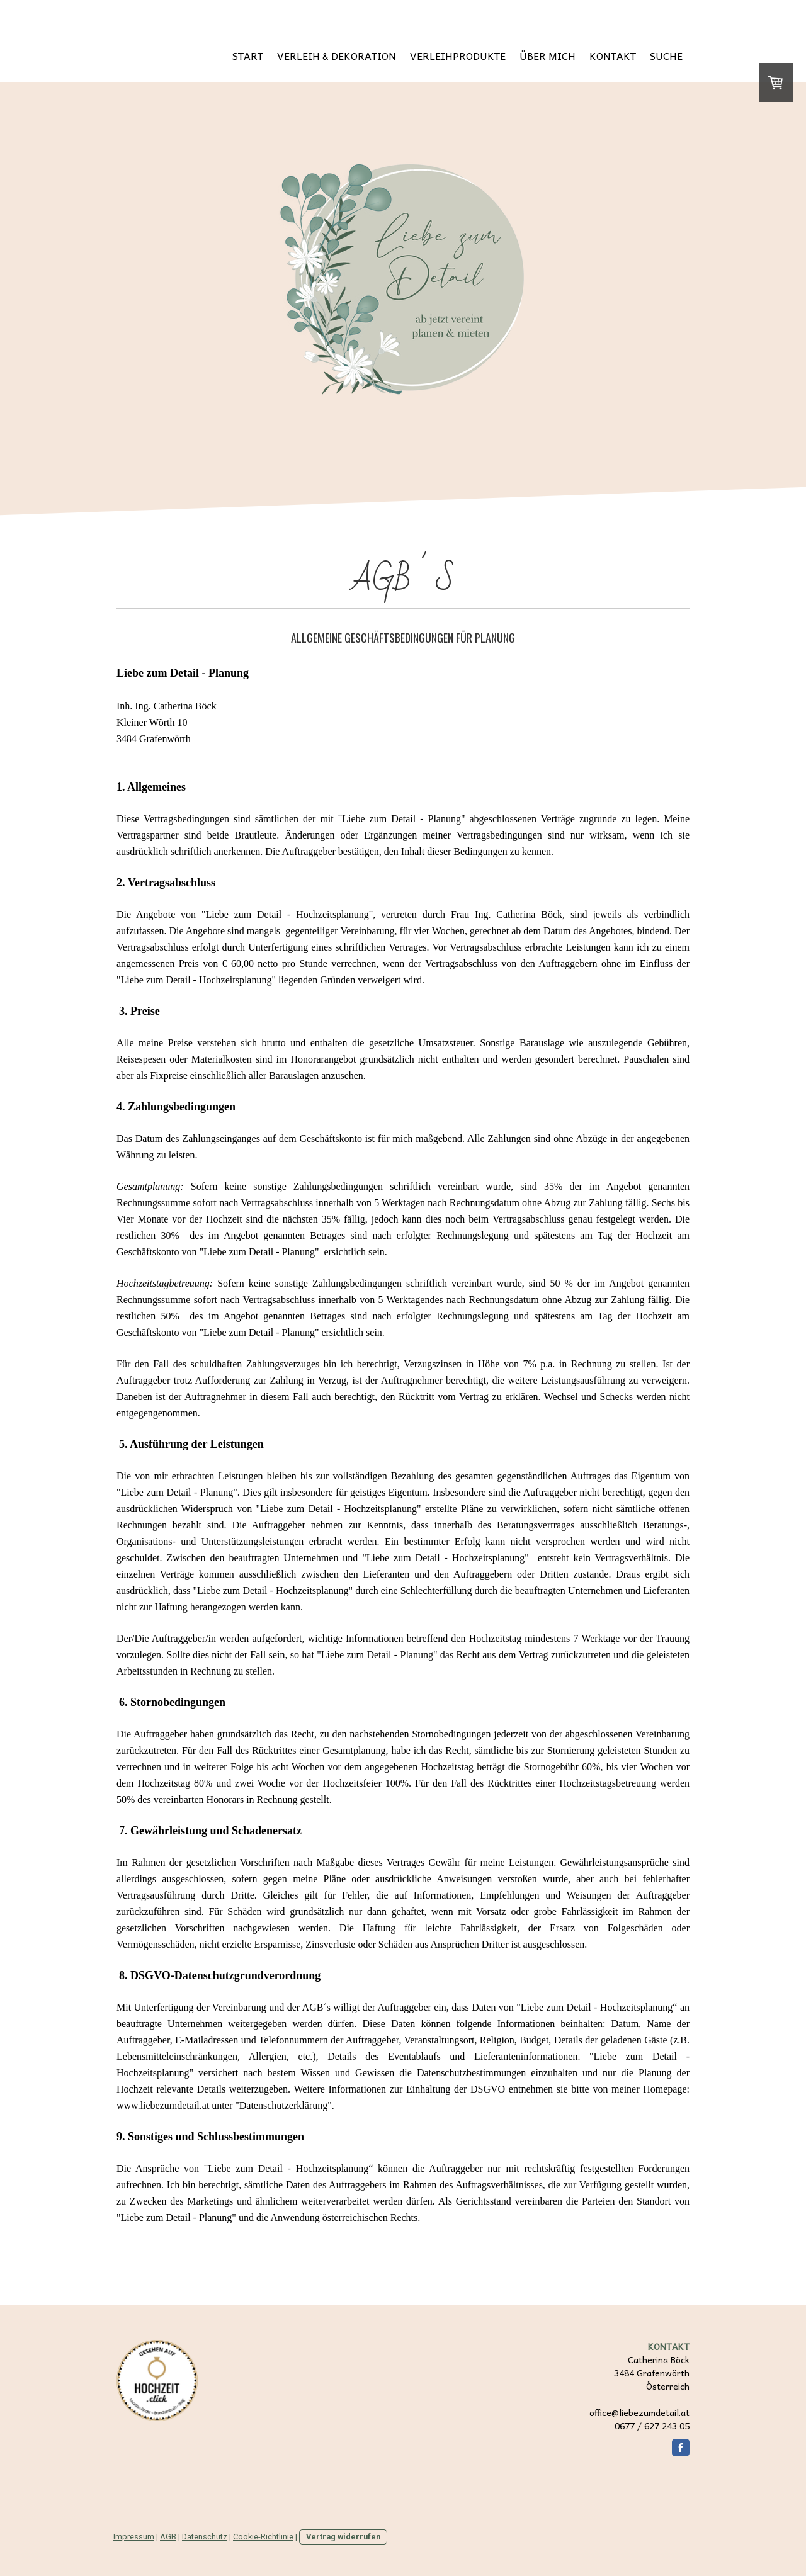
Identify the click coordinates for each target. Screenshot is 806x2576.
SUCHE (666, 55)
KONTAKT (612, 55)
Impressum (133, 2536)
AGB (168, 2536)
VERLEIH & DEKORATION (336, 55)
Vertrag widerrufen (343, 2536)
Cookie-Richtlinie (263, 2536)
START (247, 55)
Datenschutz (204, 2536)
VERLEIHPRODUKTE (458, 55)
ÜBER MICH (547, 55)
